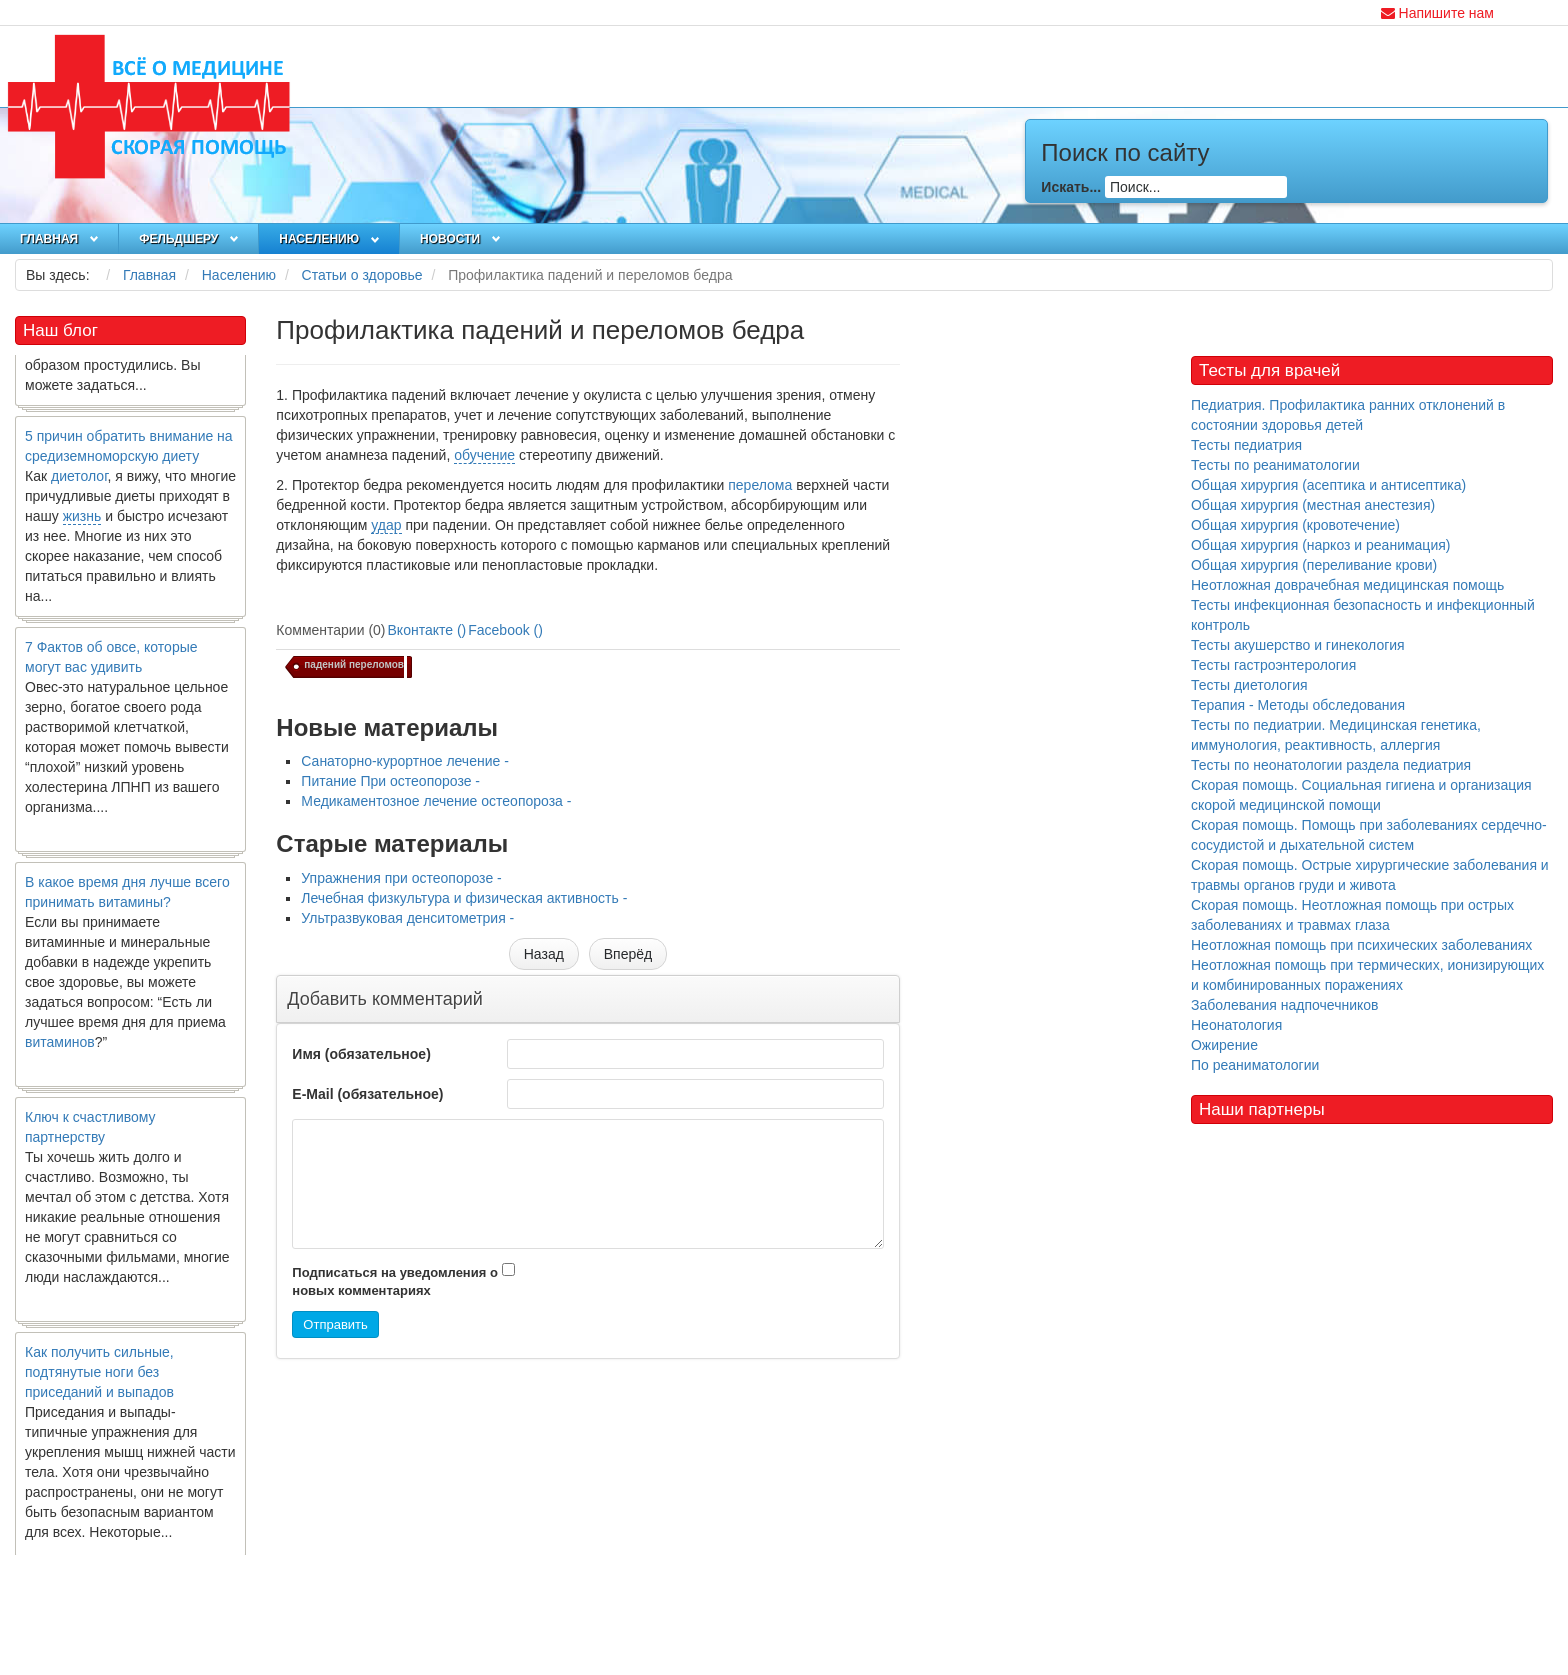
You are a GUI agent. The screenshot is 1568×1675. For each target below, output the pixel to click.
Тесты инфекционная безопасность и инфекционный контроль (1363, 615)
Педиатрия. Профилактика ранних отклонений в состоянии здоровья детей (1348, 415)
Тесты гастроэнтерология (1273, 665)
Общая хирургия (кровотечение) (1295, 525)
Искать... (1071, 187)
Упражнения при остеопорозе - (401, 878)
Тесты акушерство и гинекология (1298, 645)
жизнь (82, 527)
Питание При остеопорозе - (390, 781)
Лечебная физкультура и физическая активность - (464, 898)
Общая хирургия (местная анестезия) (1313, 505)
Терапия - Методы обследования (1298, 705)
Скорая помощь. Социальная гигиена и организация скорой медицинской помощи (1361, 795)
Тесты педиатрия (1246, 445)
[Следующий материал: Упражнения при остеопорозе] (628, 954)
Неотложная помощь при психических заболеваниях (1361, 945)
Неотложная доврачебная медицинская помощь (1347, 585)
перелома (760, 485)
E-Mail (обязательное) (367, 1094)
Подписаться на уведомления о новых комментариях (395, 1282)
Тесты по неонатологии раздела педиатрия (1331, 765)
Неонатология (1236, 1025)
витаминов (60, 1053)
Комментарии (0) (330, 630)
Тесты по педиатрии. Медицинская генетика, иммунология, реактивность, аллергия (1336, 735)
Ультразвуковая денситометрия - (407, 918)
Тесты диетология (1249, 685)
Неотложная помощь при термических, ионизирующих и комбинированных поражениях (1367, 975)
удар (386, 525)
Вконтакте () (427, 630)
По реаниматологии (1255, 1065)
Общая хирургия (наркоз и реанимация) (1320, 545)
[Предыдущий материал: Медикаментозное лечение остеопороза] (544, 954)
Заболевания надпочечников (1285, 1005)
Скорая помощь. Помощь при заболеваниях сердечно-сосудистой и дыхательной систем (1369, 835)
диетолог (79, 487)
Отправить (335, 1324)
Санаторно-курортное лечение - (405, 761)
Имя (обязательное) (361, 1054)
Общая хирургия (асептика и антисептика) (1328, 485)
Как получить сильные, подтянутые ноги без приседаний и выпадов (99, 1383)
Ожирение (1224, 1045)
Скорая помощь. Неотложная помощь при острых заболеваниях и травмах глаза (1352, 915)
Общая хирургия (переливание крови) (1314, 565)
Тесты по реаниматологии (1275, 465)
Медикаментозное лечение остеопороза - (436, 801)
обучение (484, 455)
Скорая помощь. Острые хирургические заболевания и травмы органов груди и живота (1370, 875)
